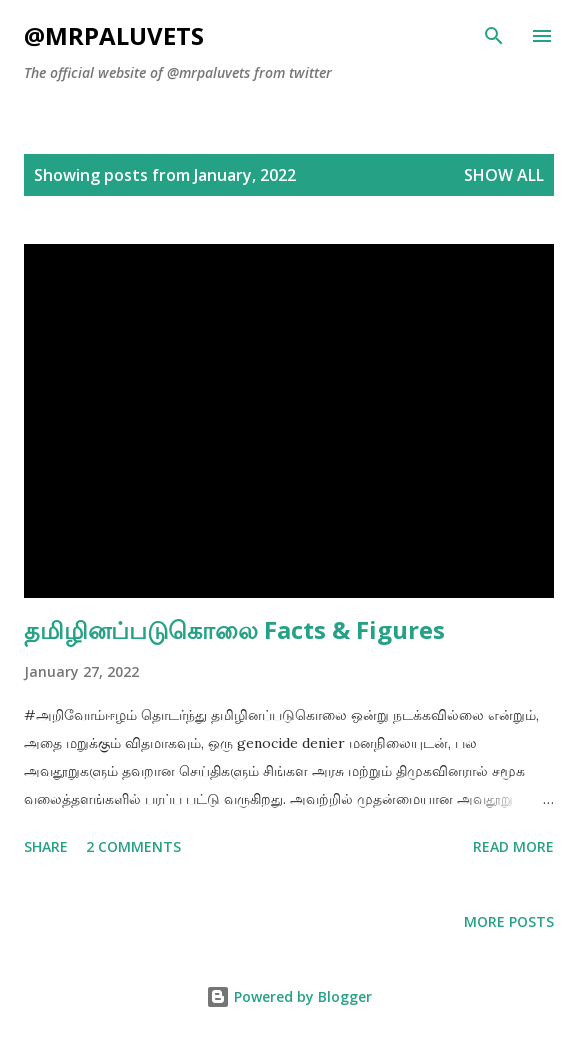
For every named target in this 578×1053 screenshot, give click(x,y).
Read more (513, 846)
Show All (504, 175)
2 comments (133, 846)
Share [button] (46, 846)
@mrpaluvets (114, 35)
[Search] (494, 36)
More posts (509, 921)
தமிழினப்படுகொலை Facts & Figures (234, 629)
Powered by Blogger (289, 996)
